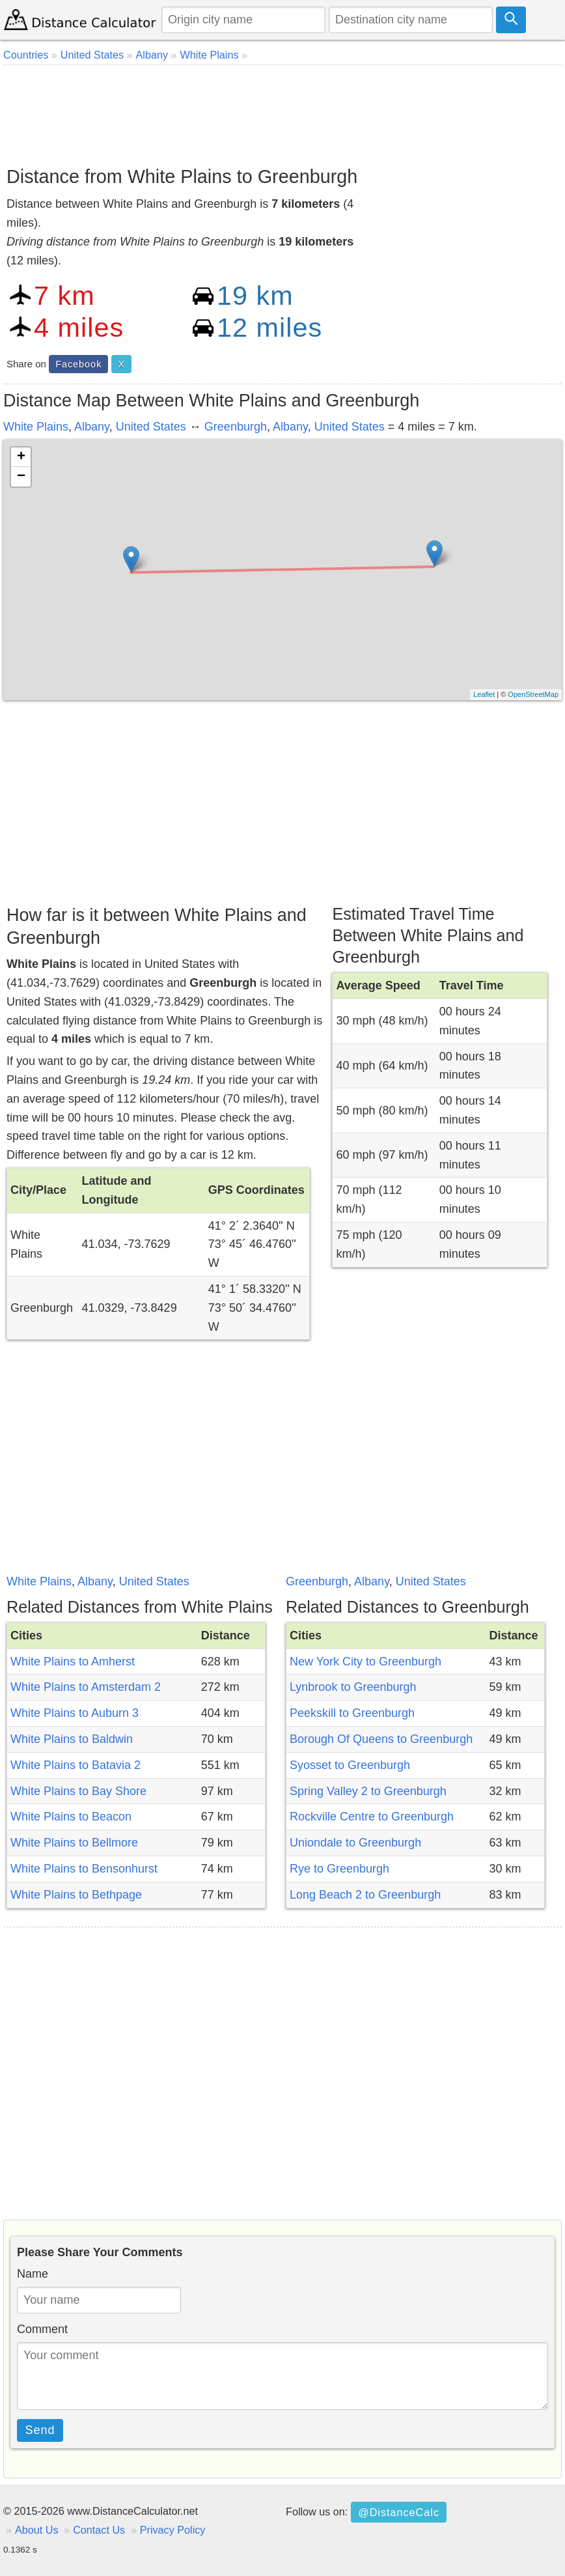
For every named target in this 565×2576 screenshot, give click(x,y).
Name (32, 2273)
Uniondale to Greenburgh (355, 1842)
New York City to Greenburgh (365, 1661)
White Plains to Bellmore (74, 1842)
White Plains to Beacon (70, 1816)
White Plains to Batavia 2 (75, 1765)
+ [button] (21, 457)
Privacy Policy (173, 2530)
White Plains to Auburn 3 (74, 1713)
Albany (91, 426)
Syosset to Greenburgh (350, 1765)
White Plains (35, 426)
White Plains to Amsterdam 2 (85, 1686)
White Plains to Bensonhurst (84, 1868)
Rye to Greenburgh (339, 1868)
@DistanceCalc (398, 2512)
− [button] (21, 477)
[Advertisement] (282, 111)
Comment (42, 2329)
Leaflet (484, 694)
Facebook (78, 364)
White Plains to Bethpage (76, 1894)
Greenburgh (235, 426)
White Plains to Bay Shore (78, 1791)
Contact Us (99, 2530)
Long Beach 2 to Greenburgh (365, 1894)
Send (40, 2430)
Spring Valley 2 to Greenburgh (368, 1791)
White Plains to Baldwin (71, 1739)
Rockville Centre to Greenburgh (372, 1816)
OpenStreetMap (533, 694)
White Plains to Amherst (72, 1661)
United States (151, 426)
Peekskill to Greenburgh (352, 1713)
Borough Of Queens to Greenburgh (381, 1739)
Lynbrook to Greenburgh (353, 1686)
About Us (37, 2530)
